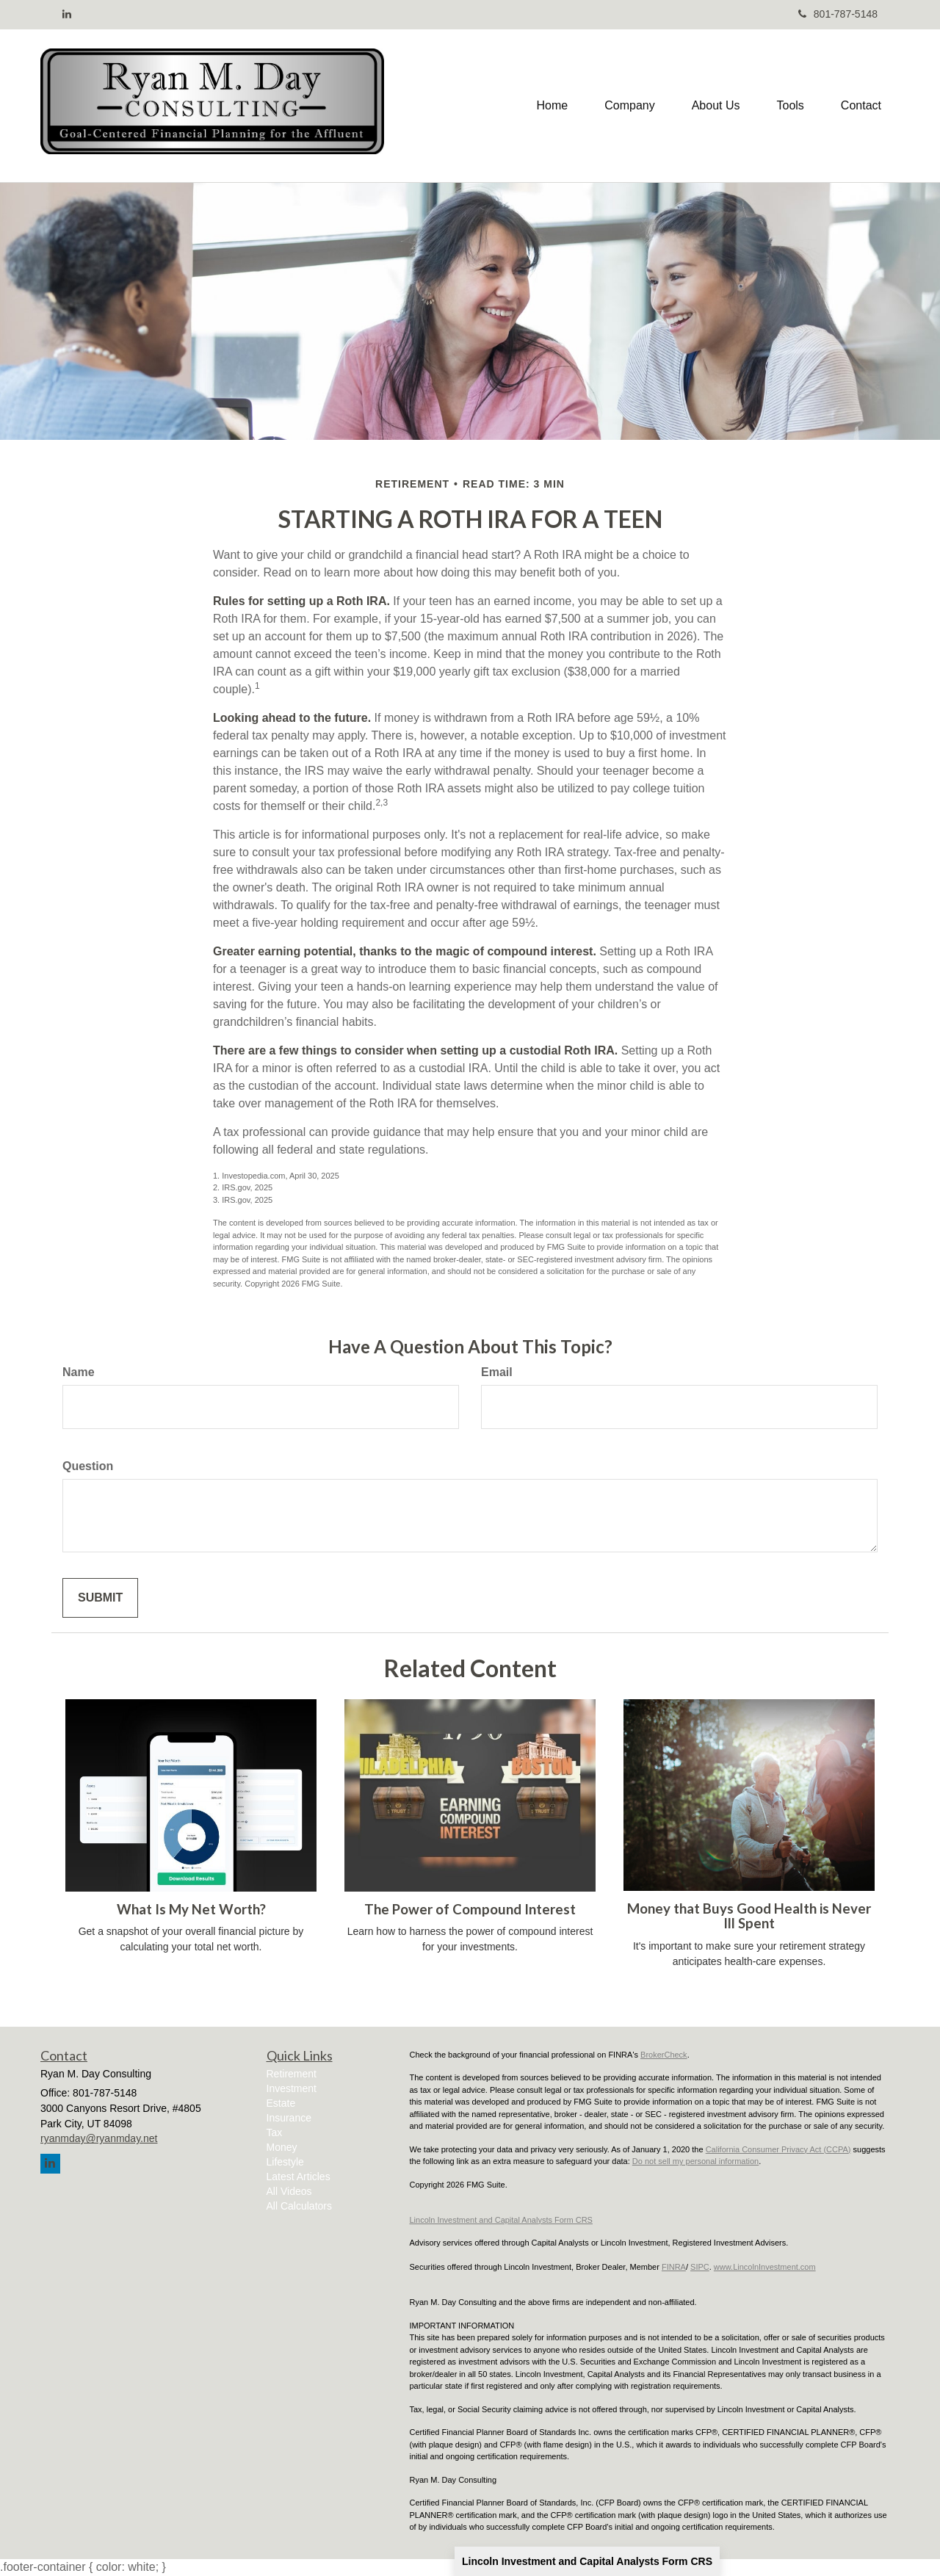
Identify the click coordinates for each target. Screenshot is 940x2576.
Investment (292, 2088)
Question (87, 1466)
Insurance (289, 2118)
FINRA (674, 2266)
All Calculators (299, 2206)
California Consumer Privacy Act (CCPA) (778, 2149)
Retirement (292, 2074)
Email (497, 1372)
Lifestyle (285, 2162)
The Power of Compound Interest (470, 1909)
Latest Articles (298, 2176)
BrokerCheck (663, 2054)
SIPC (699, 2266)
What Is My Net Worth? (191, 1909)
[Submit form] (100, 1598)
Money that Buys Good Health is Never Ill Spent (749, 1916)
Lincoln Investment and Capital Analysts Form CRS (587, 2561)
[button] (629, 106)
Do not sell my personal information (695, 2161)
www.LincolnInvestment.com (765, 2266)
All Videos (289, 2191)
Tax (275, 2132)
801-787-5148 (838, 14)
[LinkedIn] (66, 14)
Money (282, 2147)
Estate (281, 2103)
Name (78, 1372)
